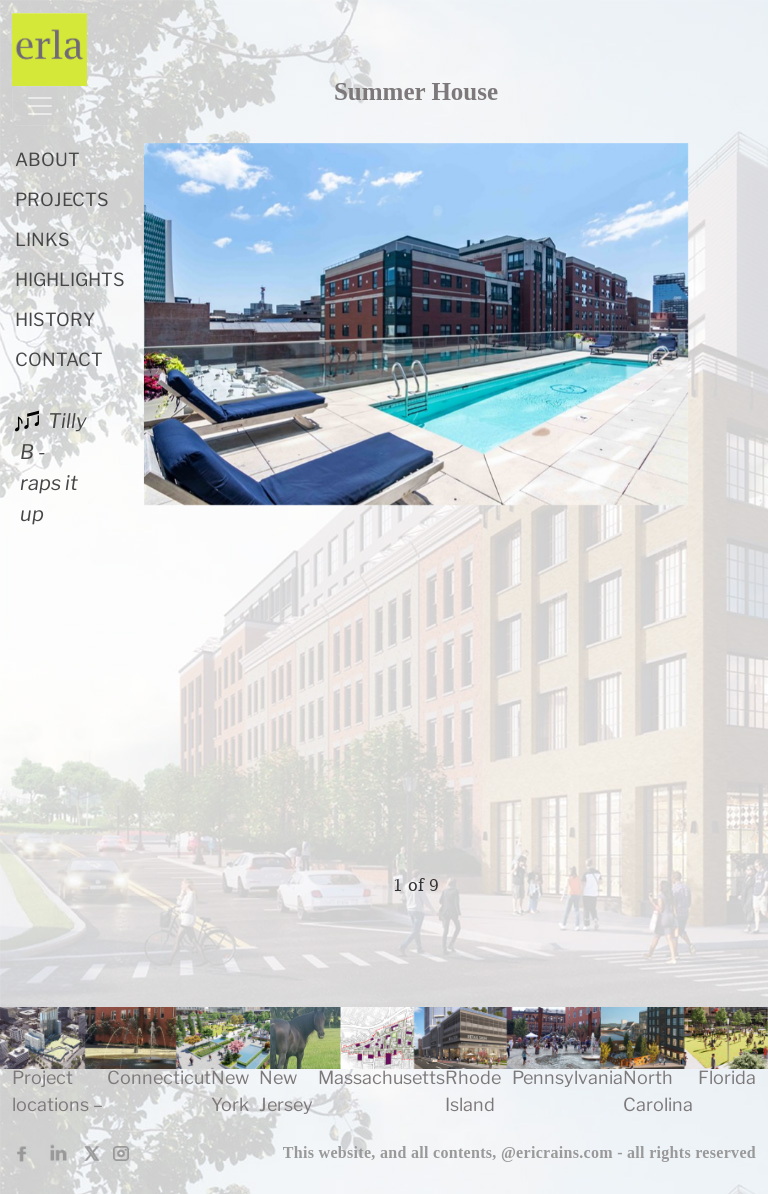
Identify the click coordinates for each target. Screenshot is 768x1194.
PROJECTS (62, 199)
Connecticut (159, 1077)
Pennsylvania (567, 1077)
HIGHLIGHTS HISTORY (70, 299)
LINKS (42, 239)
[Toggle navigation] (40, 106)
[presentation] (246, 503)
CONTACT (59, 359)
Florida (727, 1077)
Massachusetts (381, 1077)
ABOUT (47, 159)
